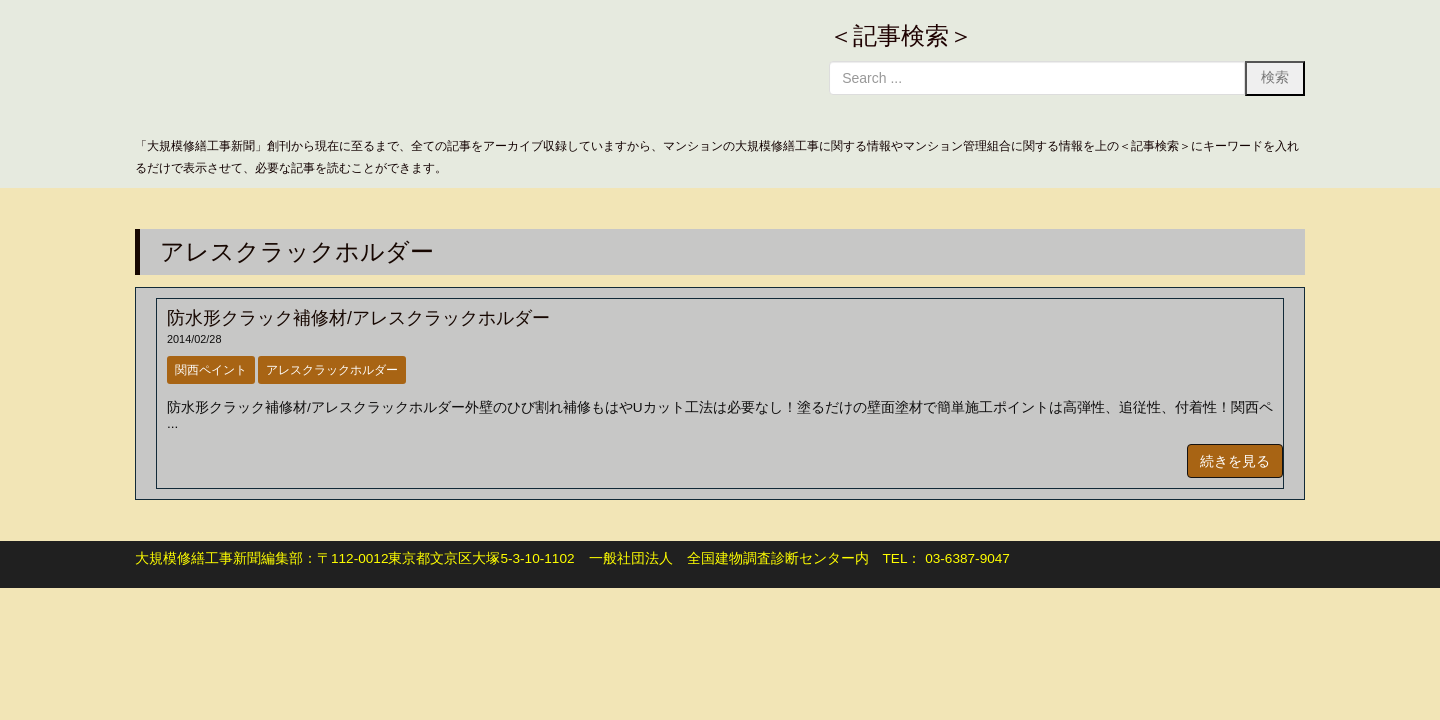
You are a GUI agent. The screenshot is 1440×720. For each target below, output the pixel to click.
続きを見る (1235, 461)
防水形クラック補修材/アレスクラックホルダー (358, 318)
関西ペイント (211, 370)
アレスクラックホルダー (332, 370)
